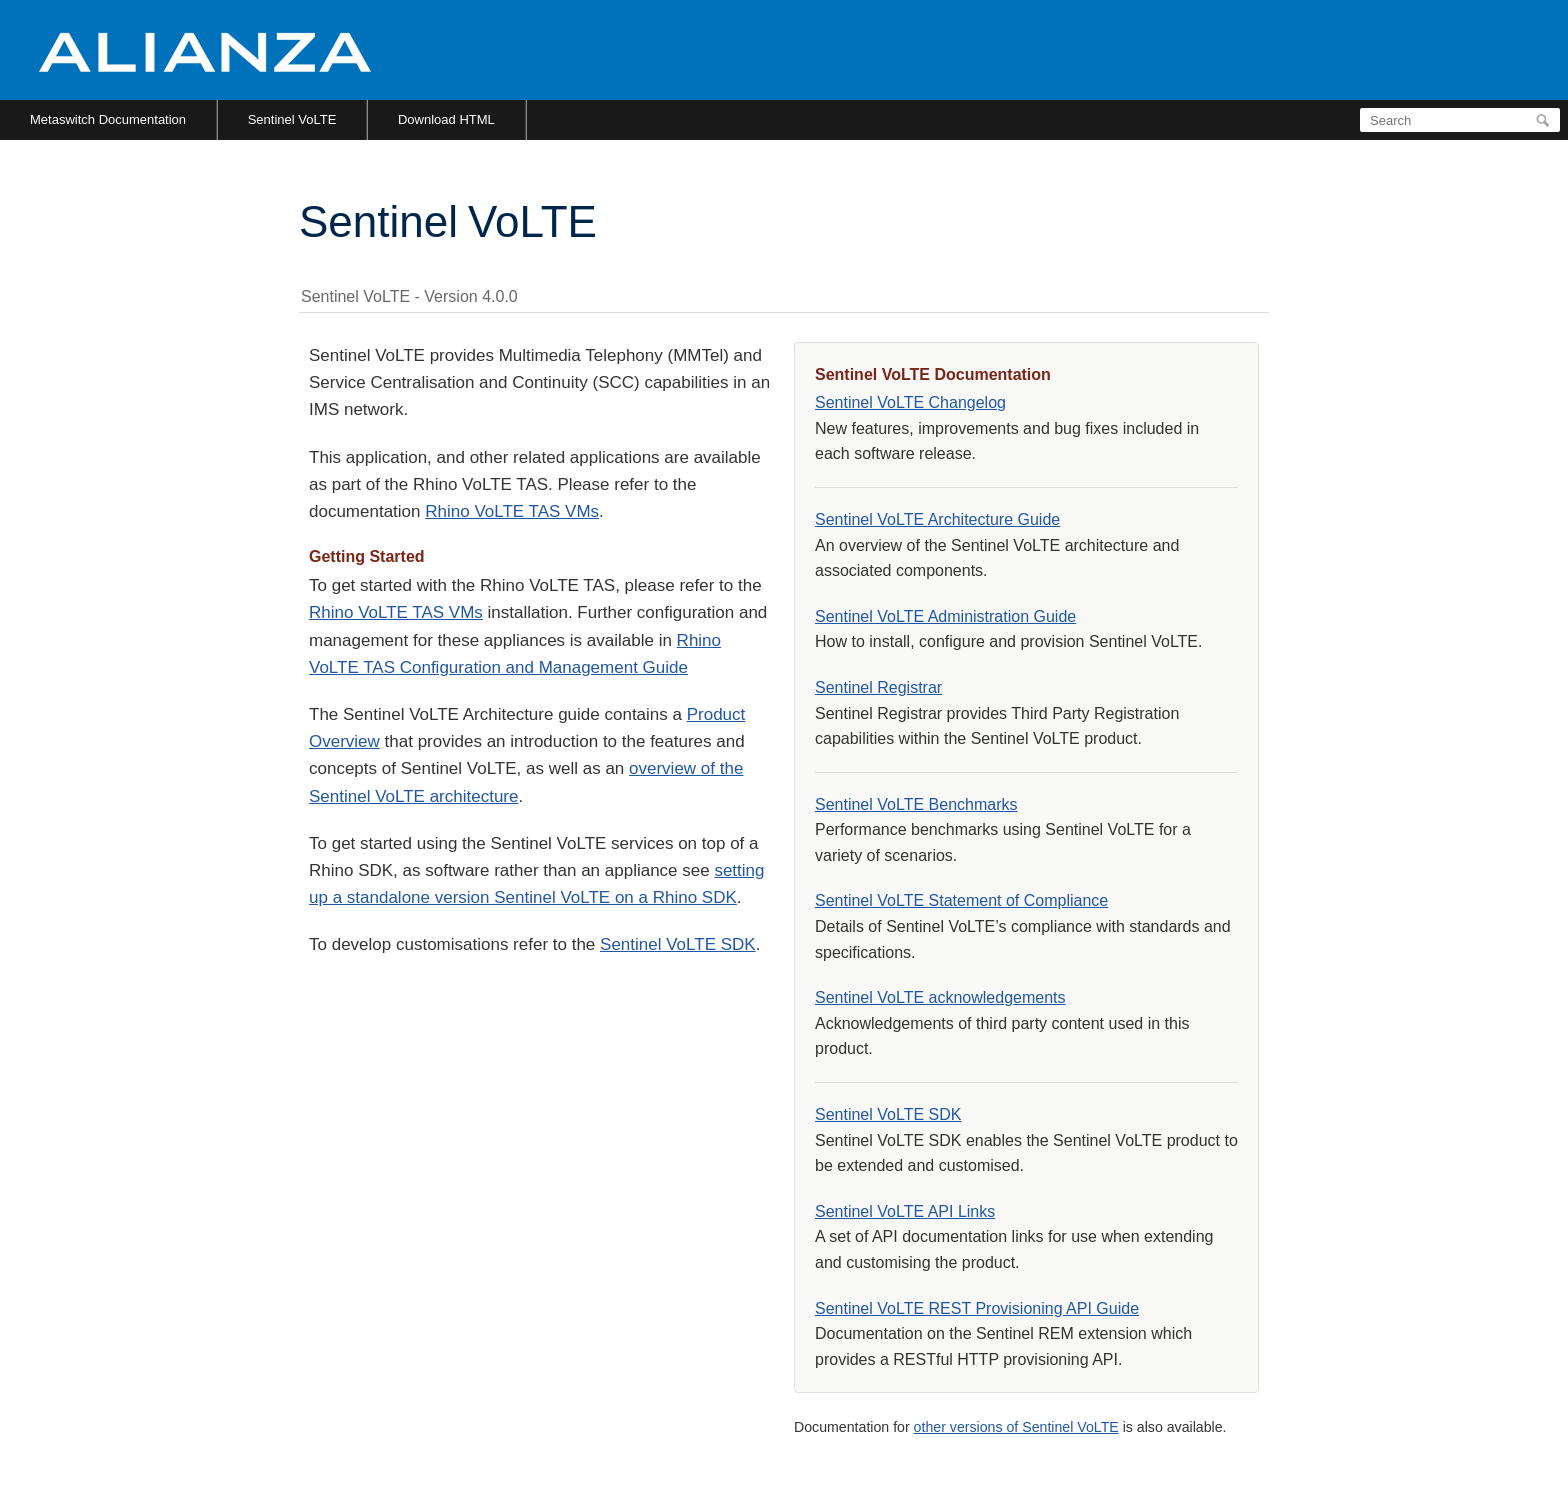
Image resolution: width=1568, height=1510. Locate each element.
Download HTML (446, 119)
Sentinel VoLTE (292, 119)
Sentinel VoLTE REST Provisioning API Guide (977, 1308)
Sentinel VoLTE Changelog (910, 402)
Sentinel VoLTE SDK (678, 944)
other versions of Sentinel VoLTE (1016, 1427)
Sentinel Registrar (878, 687)
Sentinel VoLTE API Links (905, 1211)
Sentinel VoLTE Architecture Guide (937, 519)
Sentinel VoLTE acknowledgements (940, 997)
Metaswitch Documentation (108, 119)
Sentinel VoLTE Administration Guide (945, 616)
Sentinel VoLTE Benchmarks (916, 804)
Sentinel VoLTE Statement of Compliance (961, 900)
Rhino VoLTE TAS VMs (512, 511)
